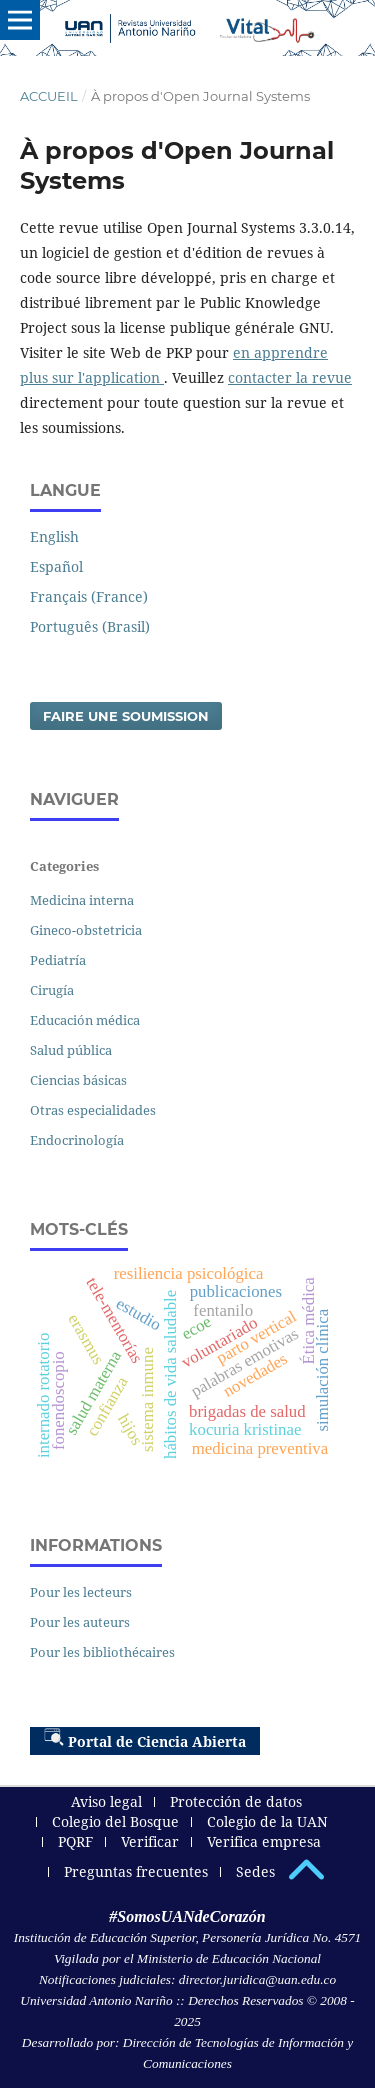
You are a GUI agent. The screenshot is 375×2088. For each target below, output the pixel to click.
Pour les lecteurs (81, 1592)
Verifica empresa (264, 1841)
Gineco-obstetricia (86, 930)
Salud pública (71, 1050)
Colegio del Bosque (115, 1821)
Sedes (255, 1871)
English (54, 536)
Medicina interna (82, 900)
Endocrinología (77, 1140)
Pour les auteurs (80, 1622)
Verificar (150, 1841)
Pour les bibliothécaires (102, 1652)
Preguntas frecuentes (136, 1871)
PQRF (75, 1841)
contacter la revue (290, 377)
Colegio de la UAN (267, 1821)
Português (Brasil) (90, 626)
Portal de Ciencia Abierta (145, 1739)
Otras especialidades (93, 1110)
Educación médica (85, 1020)
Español (56, 566)
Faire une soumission (126, 716)
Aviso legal (106, 1801)
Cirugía (52, 990)
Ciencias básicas (78, 1080)
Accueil (49, 96)
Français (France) (89, 596)
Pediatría (58, 960)
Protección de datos (236, 1801)
